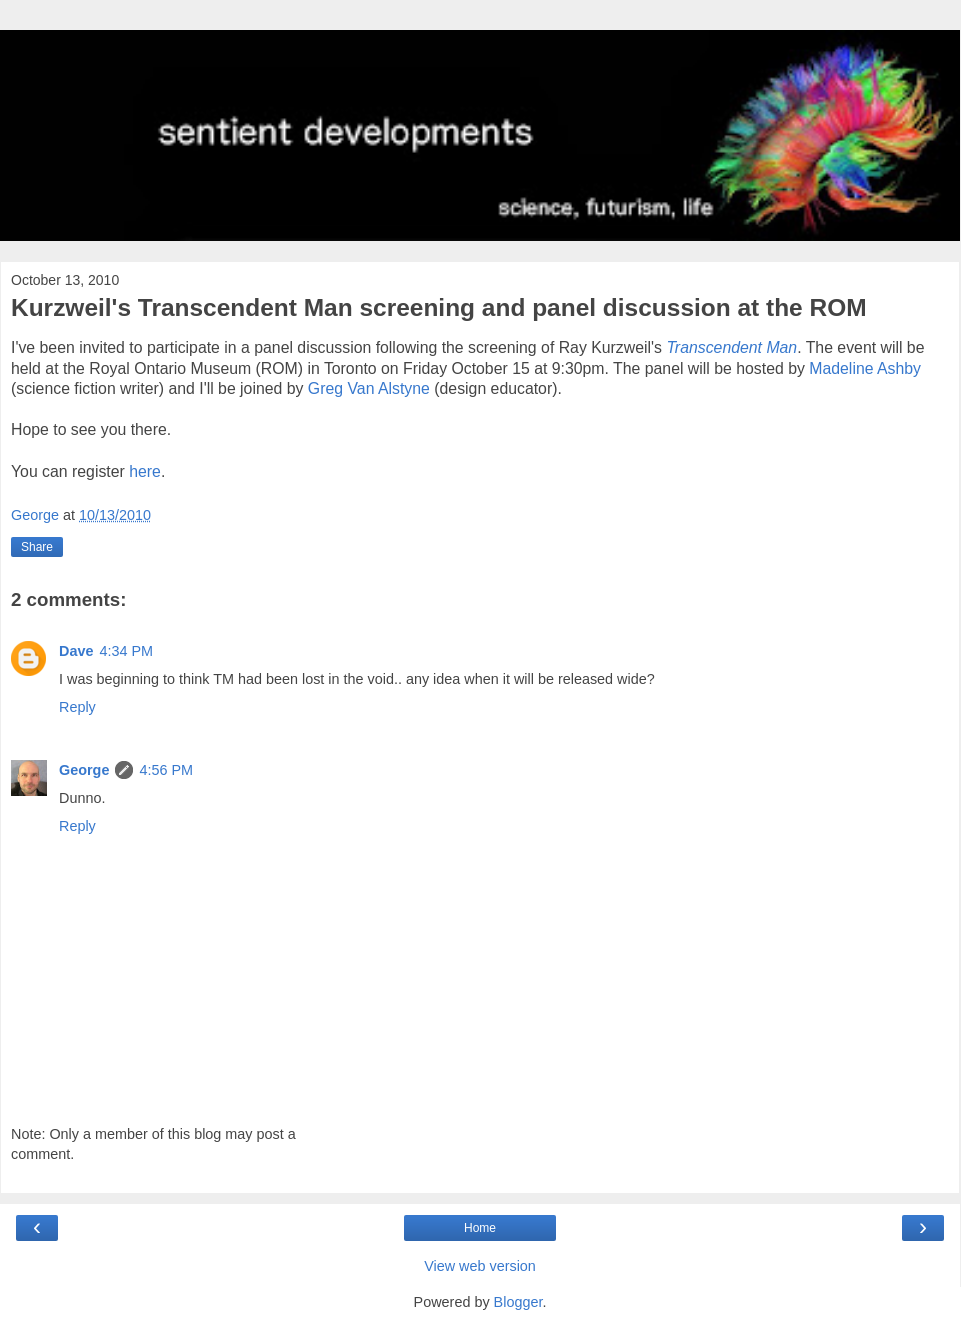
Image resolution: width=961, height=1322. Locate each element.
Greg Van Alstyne (369, 388)
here (145, 471)
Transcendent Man (731, 347)
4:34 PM (126, 651)
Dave (76, 651)
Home (480, 1228)
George (84, 770)
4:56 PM (166, 770)
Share (37, 547)
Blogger (518, 1302)
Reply (77, 707)
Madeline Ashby (865, 368)
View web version (480, 1266)
